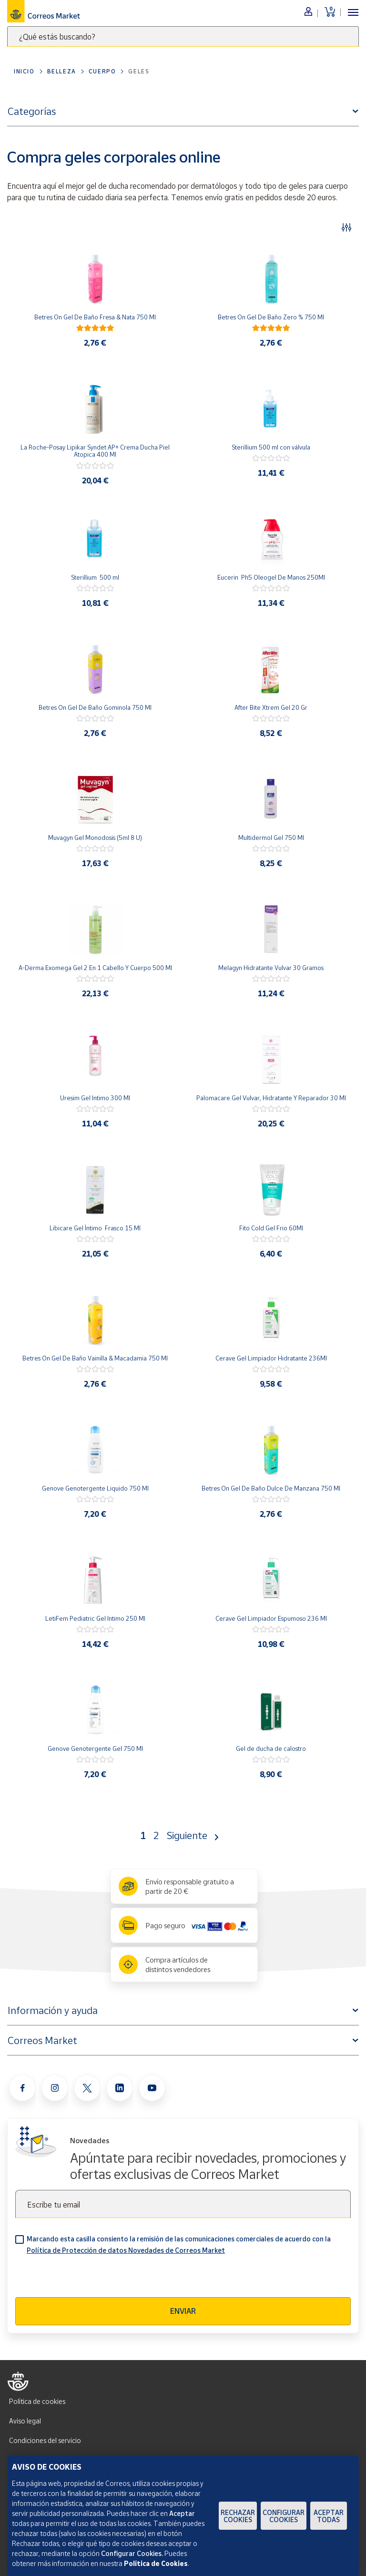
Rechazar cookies (238, 2516)
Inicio (24, 71)
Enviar (183, 2311)
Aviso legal (25, 2421)
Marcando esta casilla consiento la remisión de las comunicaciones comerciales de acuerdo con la (179, 2244)
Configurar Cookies (284, 2516)
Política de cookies (37, 2401)
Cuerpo (102, 71)
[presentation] (87, 2278)
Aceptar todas (329, 2516)
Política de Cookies (156, 2563)
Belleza (61, 71)
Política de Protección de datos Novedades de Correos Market (126, 2250)
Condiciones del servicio (45, 2440)
